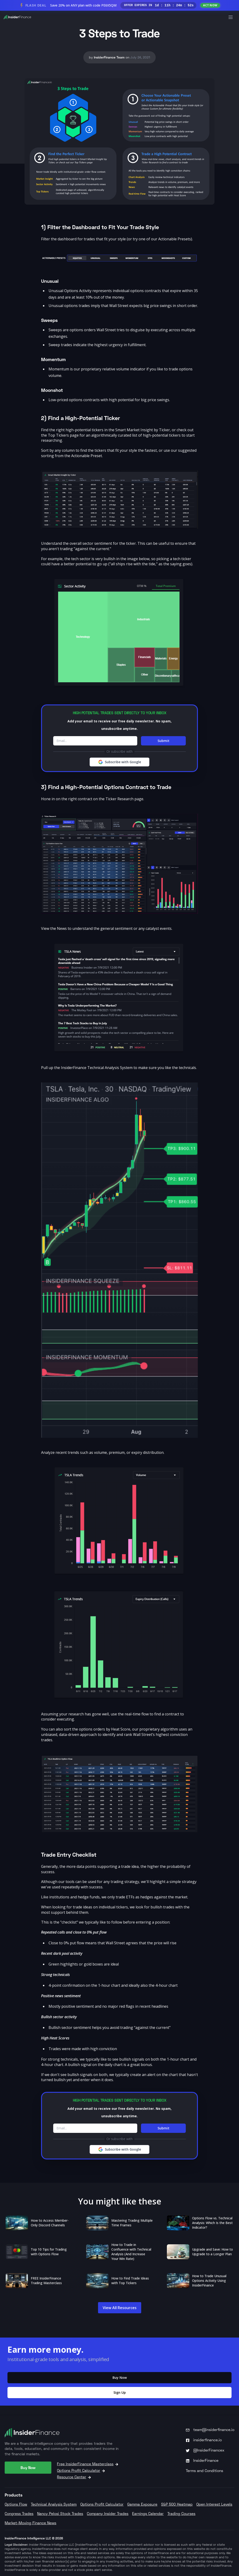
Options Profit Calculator (81, 2471)
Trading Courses (181, 2514)
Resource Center (74, 2477)
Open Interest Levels (214, 2504)
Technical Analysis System (54, 2504)
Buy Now (119, 2377)
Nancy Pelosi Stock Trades (60, 2514)
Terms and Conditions (204, 2471)
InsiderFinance (202, 2461)
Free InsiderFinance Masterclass (87, 2464)
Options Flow (16, 2504)
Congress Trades (19, 2514)
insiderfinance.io (204, 2440)
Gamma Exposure (142, 2504)
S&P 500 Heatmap (177, 2504)
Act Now (210, 5)
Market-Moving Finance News (30, 2523)
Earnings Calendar (148, 2514)
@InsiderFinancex (205, 2450)
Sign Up (119, 2392)
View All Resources (120, 2307)
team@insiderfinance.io (210, 2430)
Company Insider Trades (107, 2514)
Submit (163, 740)
